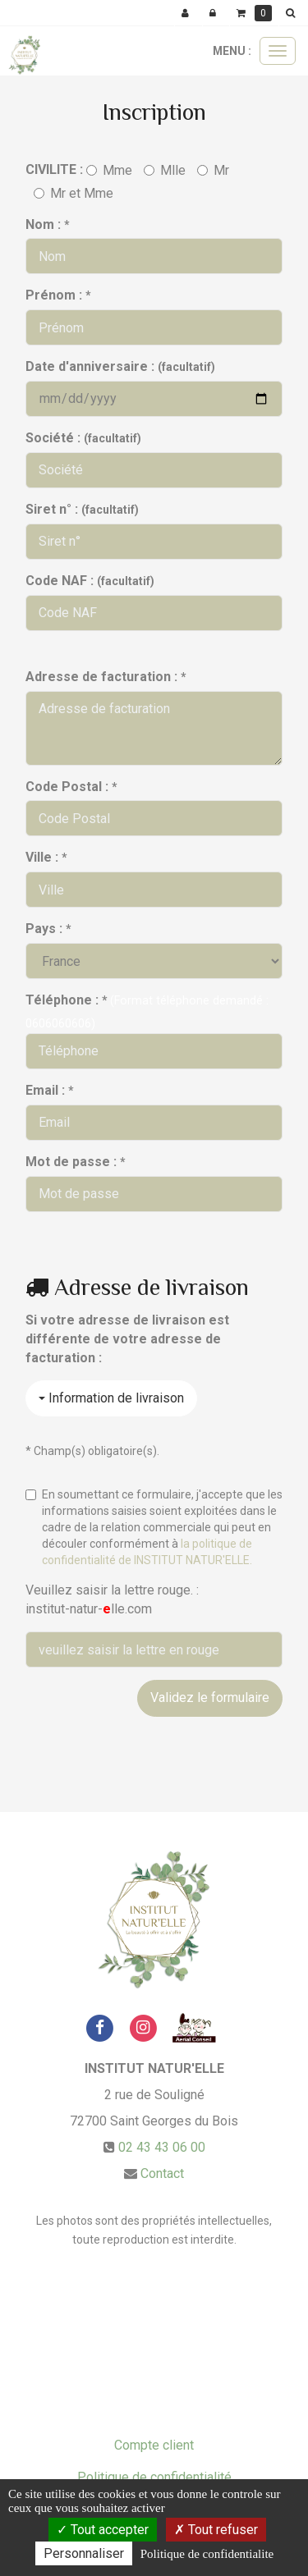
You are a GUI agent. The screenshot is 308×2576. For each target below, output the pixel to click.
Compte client (154, 2445)
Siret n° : (82, 509)
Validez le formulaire (209, 1697)
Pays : (48, 928)
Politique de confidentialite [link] (207, 2553)
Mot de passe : (75, 1161)
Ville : (46, 857)
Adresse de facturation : (105, 676)
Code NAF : (89, 580)
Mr (213, 170)
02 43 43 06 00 (161, 2147)
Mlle (165, 170)
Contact (162, 2173)
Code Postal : (71, 786)
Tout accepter (103, 2529)
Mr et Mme (73, 193)
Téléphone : (66, 1000)
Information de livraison (111, 1398)
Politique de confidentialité (154, 2477)
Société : (83, 438)
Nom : (47, 224)
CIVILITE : (54, 169)
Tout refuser (216, 2529)
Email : (49, 1090)
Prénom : (57, 295)
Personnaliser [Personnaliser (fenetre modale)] (84, 2553)
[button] (293, 13)
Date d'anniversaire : (120, 366)
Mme (109, 170)
